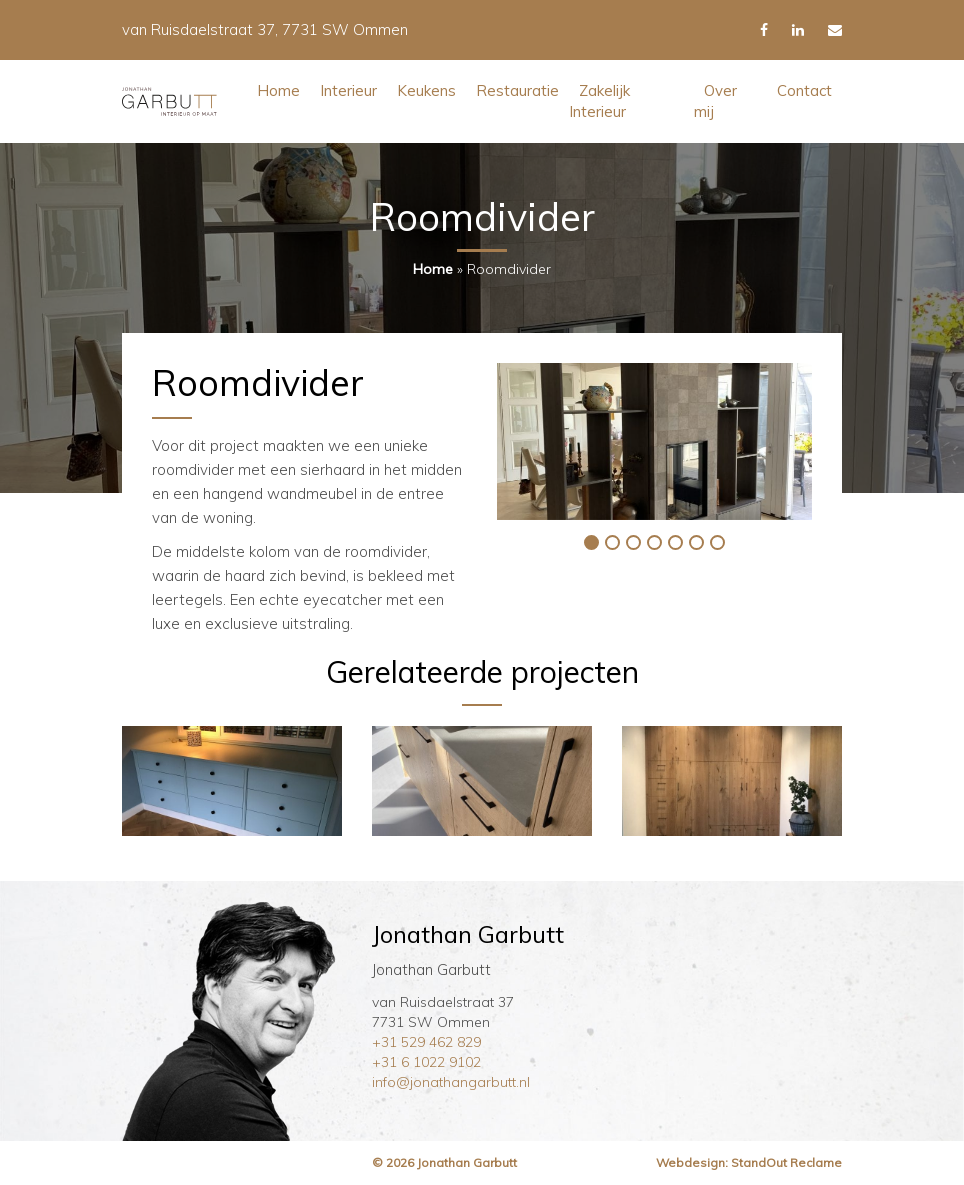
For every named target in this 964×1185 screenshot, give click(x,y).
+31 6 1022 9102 (426, 1062)
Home (278, 90)
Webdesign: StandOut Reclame (749, 1162)
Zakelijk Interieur (599, 101)
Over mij (715, 101)
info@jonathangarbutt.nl (451, 1082)
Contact (804, 90)
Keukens (426, 90)
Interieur (348, 90)
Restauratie (517, 90)
